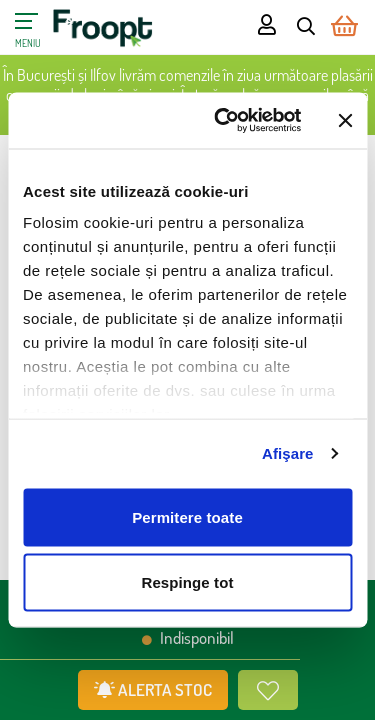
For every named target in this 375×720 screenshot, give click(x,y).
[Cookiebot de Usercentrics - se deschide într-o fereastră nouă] (223, 121)
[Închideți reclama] (345, 120)
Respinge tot (187, 582)
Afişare (288, 453)
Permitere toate (187, 516)
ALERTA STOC (153, 689)
